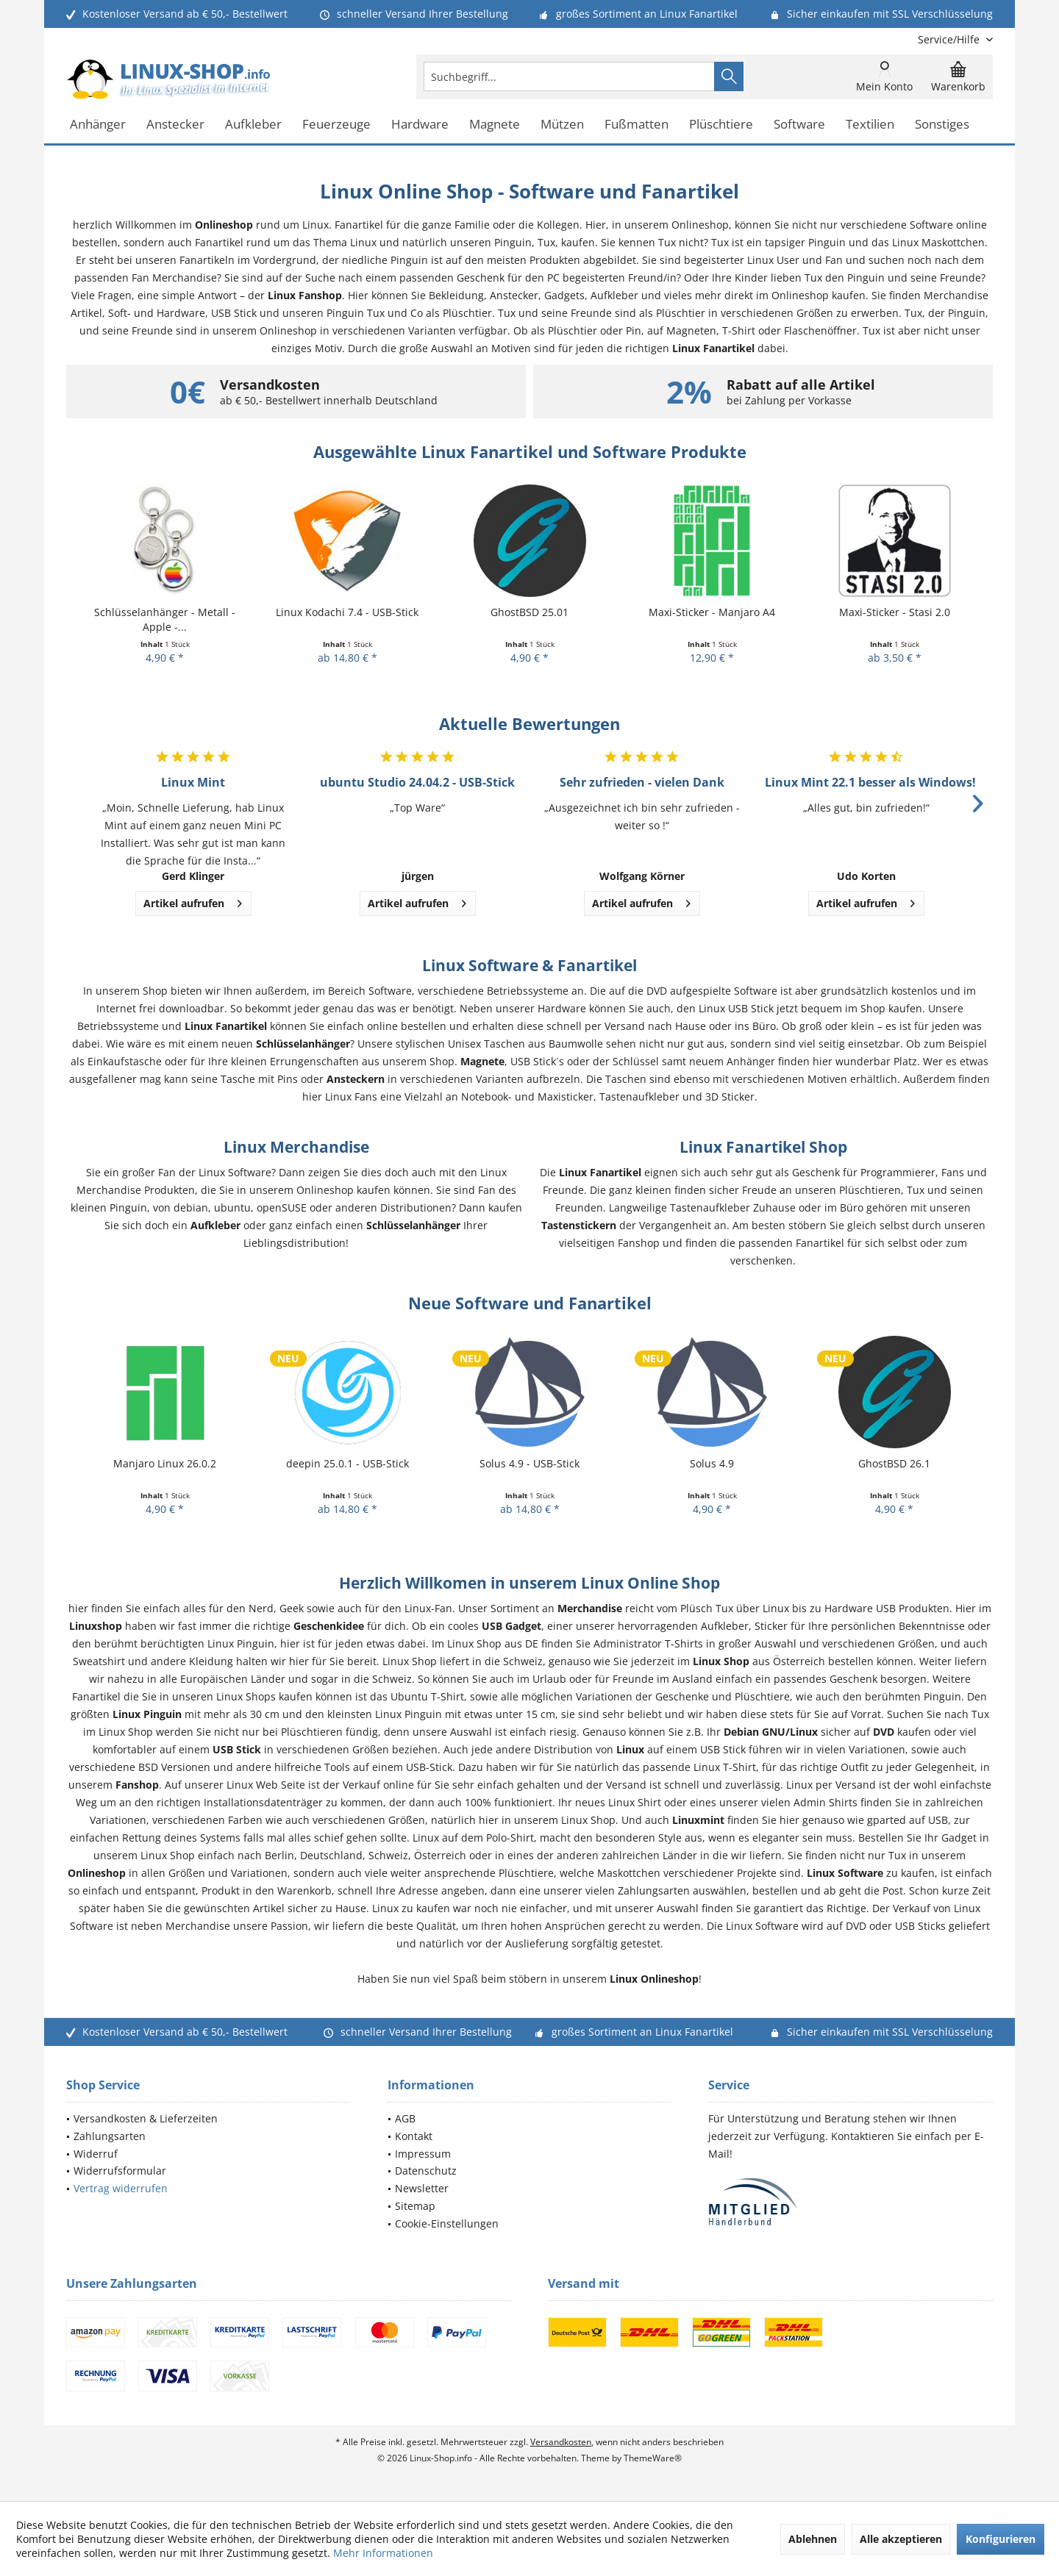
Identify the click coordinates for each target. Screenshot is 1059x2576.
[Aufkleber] (253, 124)
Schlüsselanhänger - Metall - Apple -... (164, 619)
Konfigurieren (1000, 2539)
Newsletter (422, 2188)
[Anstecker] (175, 124)
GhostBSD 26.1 (894, 1463)
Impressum (423, 2154)
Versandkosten (560, 2442)
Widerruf (96, 2154)
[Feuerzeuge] (336, 124)
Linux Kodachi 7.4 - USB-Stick (347, 612)
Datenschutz (426, 2171)
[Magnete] (494, 124)
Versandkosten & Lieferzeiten (146, 2118)
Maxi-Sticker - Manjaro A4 (712, 612)
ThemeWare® (653, 2458)
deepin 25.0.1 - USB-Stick (347, 1463)
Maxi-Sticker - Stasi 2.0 (894, 612)
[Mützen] (562, 124)
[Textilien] (870, 124)
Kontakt (413, 2136)
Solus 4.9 (712, 1463)
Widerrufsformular (120, 2171)
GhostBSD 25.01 (529, 612)
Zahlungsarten (110, 2136)
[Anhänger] (98, 124)
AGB (405, 2118)
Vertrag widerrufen (121, 2188)
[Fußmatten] (636, 124)
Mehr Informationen (383, 2553)
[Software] (799, 124)
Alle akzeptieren (901, 2539)
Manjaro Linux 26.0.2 (164, 1463)
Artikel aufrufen (192, 901)
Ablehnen (812, 2539)
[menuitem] (950, 39)
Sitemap (415, 2206)
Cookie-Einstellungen (447, 2223)
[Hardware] (420, 124)
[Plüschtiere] (721, 124)
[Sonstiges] (942, 124)
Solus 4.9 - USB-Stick (529, 1463)
